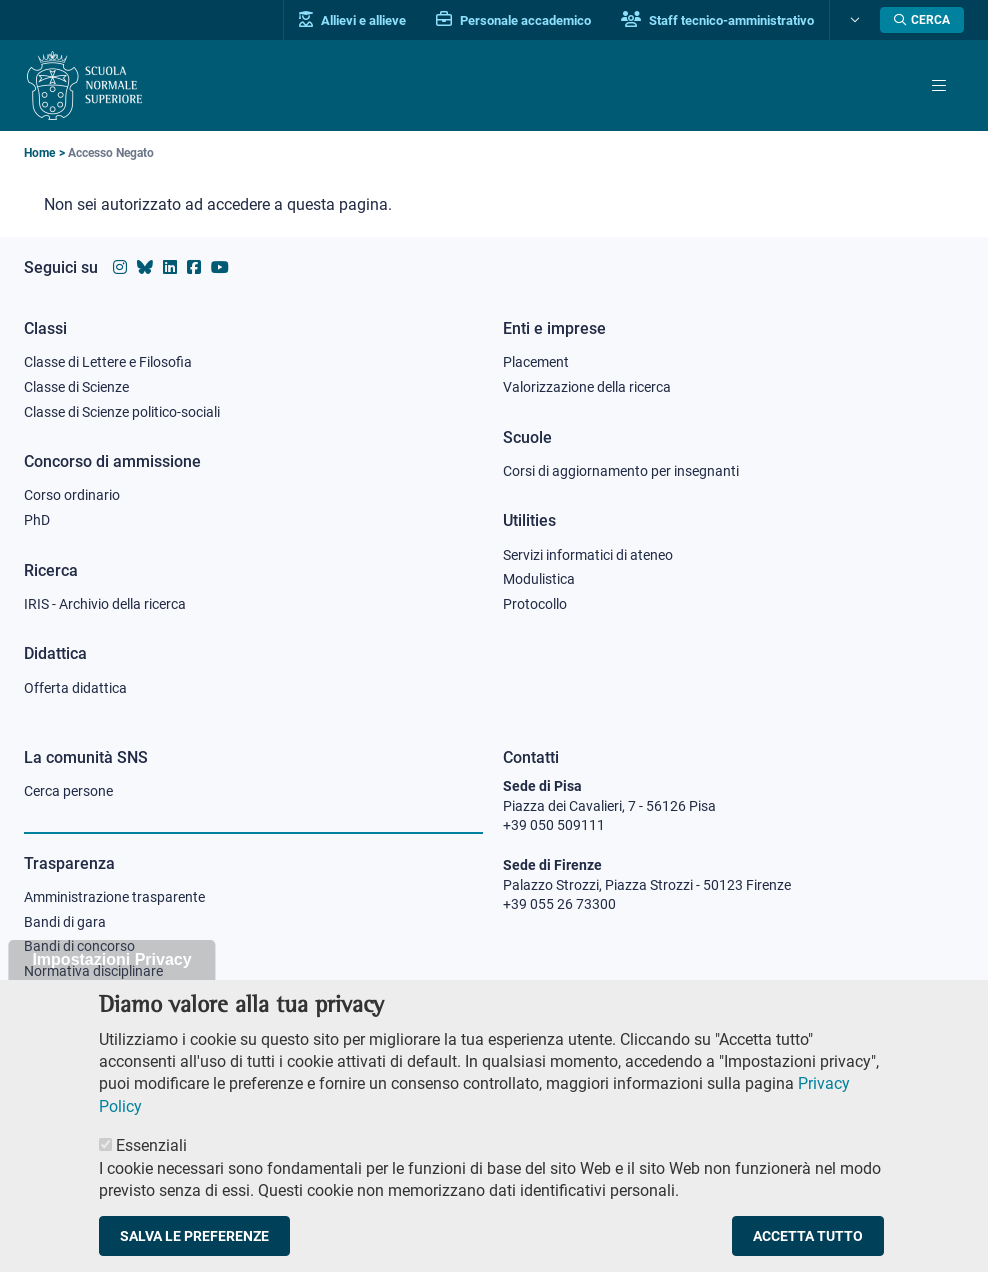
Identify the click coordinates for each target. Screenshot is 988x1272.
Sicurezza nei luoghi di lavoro (113, 995)
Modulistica (539, 579)
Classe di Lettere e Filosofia (108, 362)
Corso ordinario (72, 495)
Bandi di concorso (79, 946)
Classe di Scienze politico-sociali (122, 412)
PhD (37, 520)
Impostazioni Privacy (111, 978)
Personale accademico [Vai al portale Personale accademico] (513, 20)
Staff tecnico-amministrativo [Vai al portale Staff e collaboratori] (717, 20)
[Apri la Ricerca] (922, 20)
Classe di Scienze (76, 387)
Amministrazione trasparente (114, 897)
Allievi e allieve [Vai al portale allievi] (352, 20)
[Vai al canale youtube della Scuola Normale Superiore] (220, 267)
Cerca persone (68, 791)
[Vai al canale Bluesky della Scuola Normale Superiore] (145, 267)
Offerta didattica (75, 688)
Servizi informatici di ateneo (588, 555)
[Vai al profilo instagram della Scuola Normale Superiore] (120, 267)
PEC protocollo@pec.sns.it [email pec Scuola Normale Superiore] (595, 993)
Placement (536, 362)
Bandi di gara (65, 922)
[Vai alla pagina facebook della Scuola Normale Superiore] (194, 267)
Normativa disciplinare (93, 971)
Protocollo (535, 604)
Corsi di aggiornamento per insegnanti (621, 471)
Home (39, 153)
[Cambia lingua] (852, 20)
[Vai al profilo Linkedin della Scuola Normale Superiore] (170, 267)
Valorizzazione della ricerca (587, 387)
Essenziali (151, 1164)
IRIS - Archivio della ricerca (105, 604)
